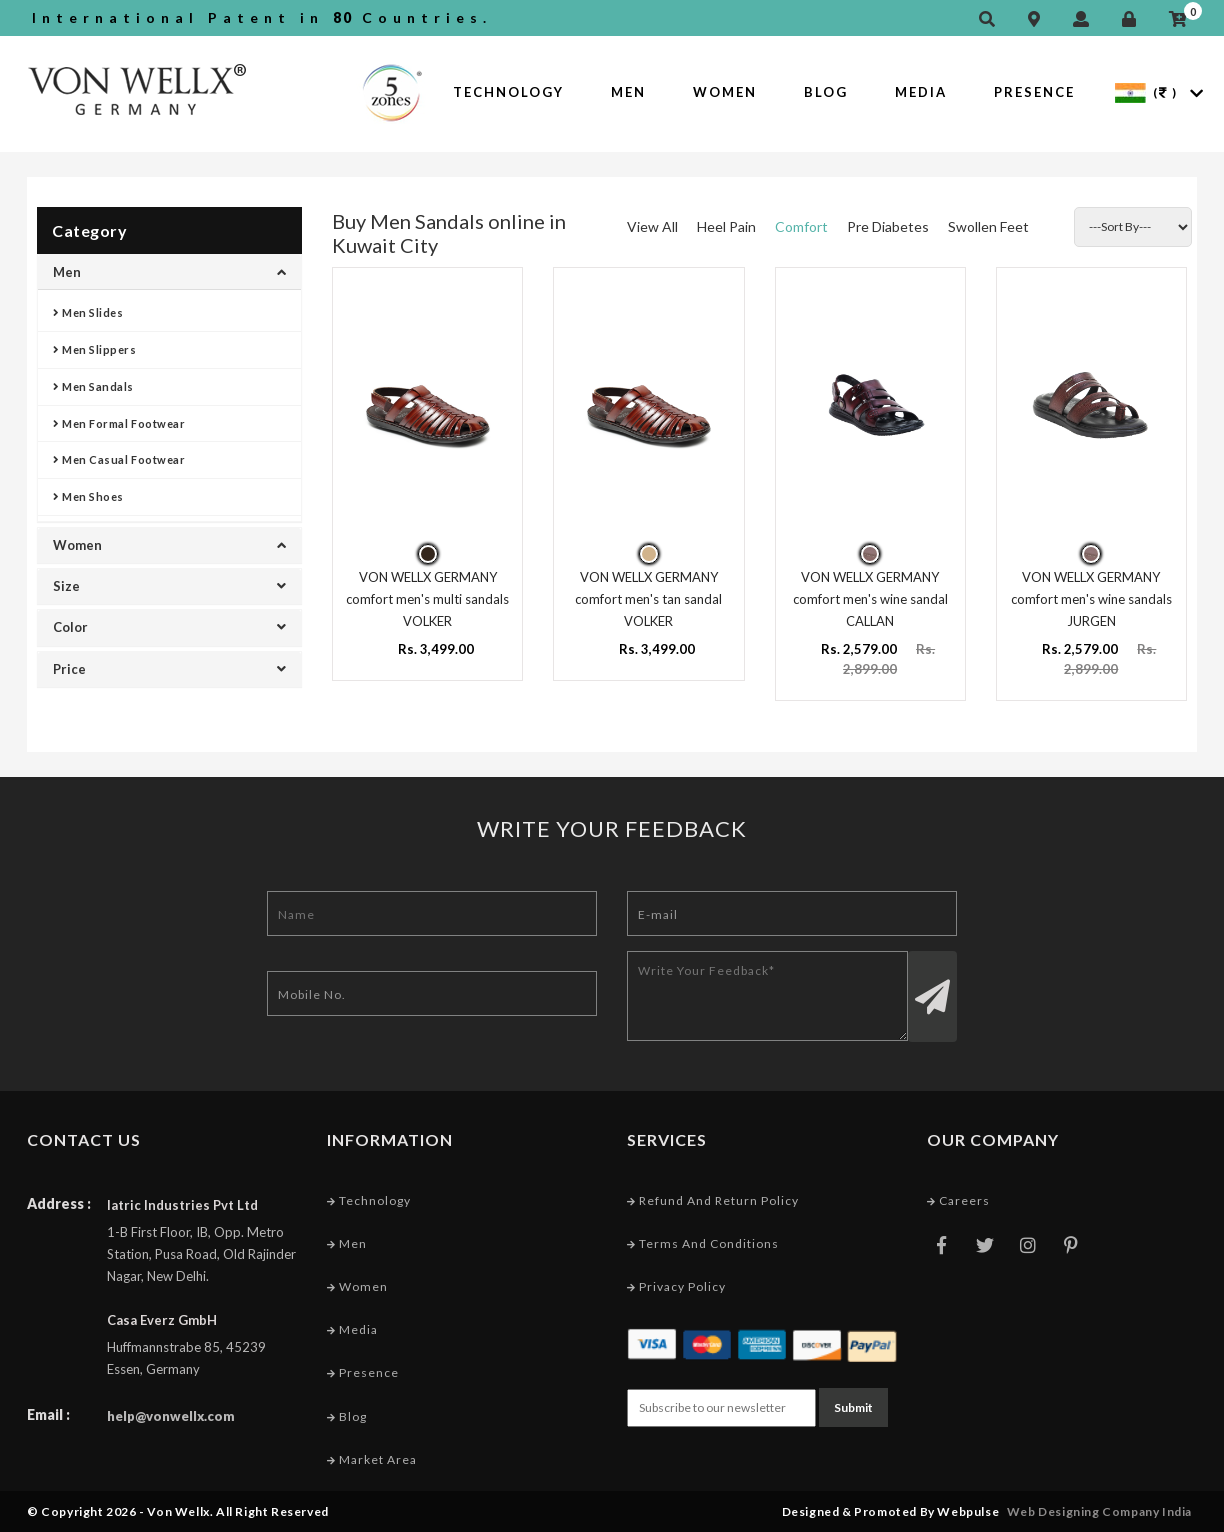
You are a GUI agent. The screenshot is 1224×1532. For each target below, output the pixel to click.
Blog (826, 92)
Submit (853, 1407)
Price (169, 669)
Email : (48, 1414)
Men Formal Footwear (119, 423)
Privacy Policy (676, 1286)
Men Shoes (88, 496)
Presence (1034, 92)
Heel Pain (726, 226)
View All (652, 226)
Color (169, 627)
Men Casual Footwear (119, 459)
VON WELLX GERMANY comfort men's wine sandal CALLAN (870, 599)
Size (169, 586)
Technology (508, 92)
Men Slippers (95, 349)
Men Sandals (93, 386)
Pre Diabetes (888, 226)
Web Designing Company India (1099, 1511)
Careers (958, 1200)
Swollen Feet (988, 226)
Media (921, 92)
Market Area (372, 1459)
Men (628, 92)
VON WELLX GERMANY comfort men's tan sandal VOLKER (648, 599)
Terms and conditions (703, 1243)
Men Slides (88, 312)
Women (725, 92)
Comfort (801, 226)
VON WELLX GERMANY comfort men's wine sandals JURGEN (1091, 599)
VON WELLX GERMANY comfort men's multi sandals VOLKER (427, 599)
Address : (59, 1203)
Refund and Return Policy (713, 1200)
